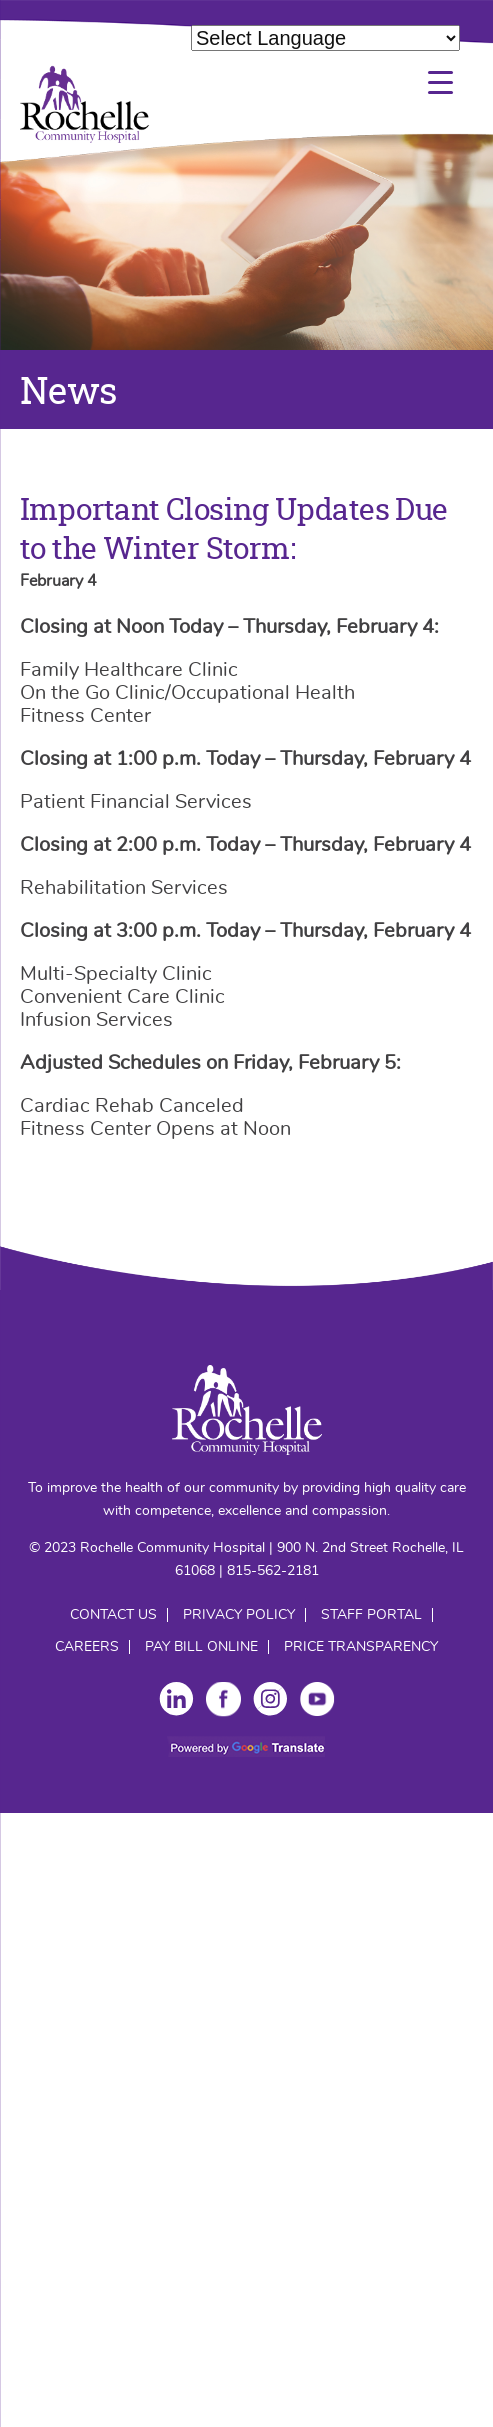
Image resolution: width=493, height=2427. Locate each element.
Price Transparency (361, 1647)
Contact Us (113, 1615)
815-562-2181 (273, 1571)
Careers (87, 1647)
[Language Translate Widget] (325, 38)
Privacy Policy (239, 1615)
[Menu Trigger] (440, 82)
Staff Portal (371, 1615)
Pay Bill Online (201, 1647)
